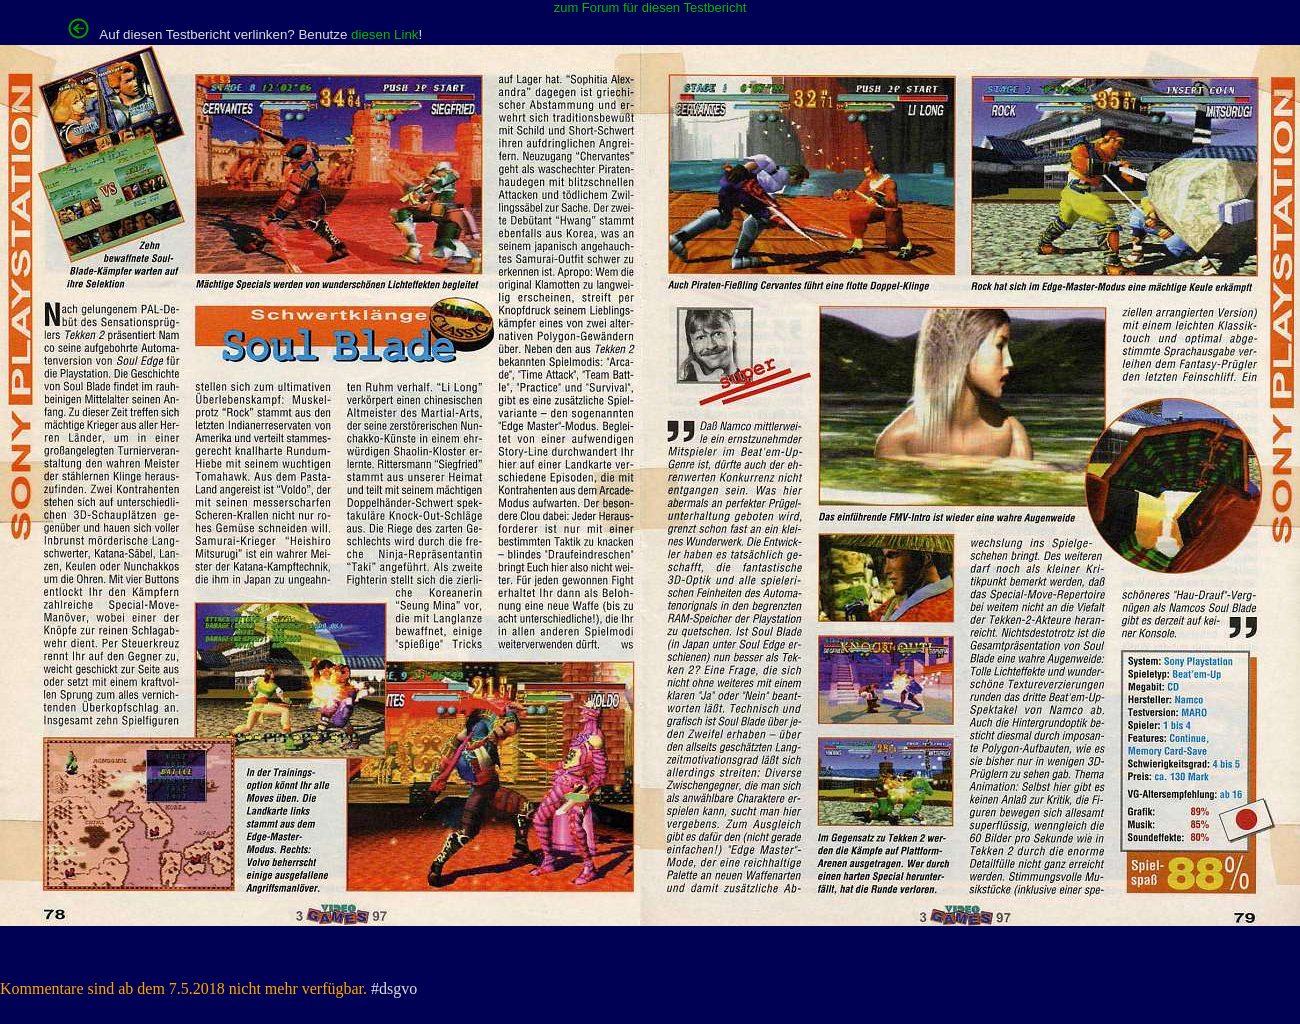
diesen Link (384, 34)
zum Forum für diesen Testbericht (650, 7)
